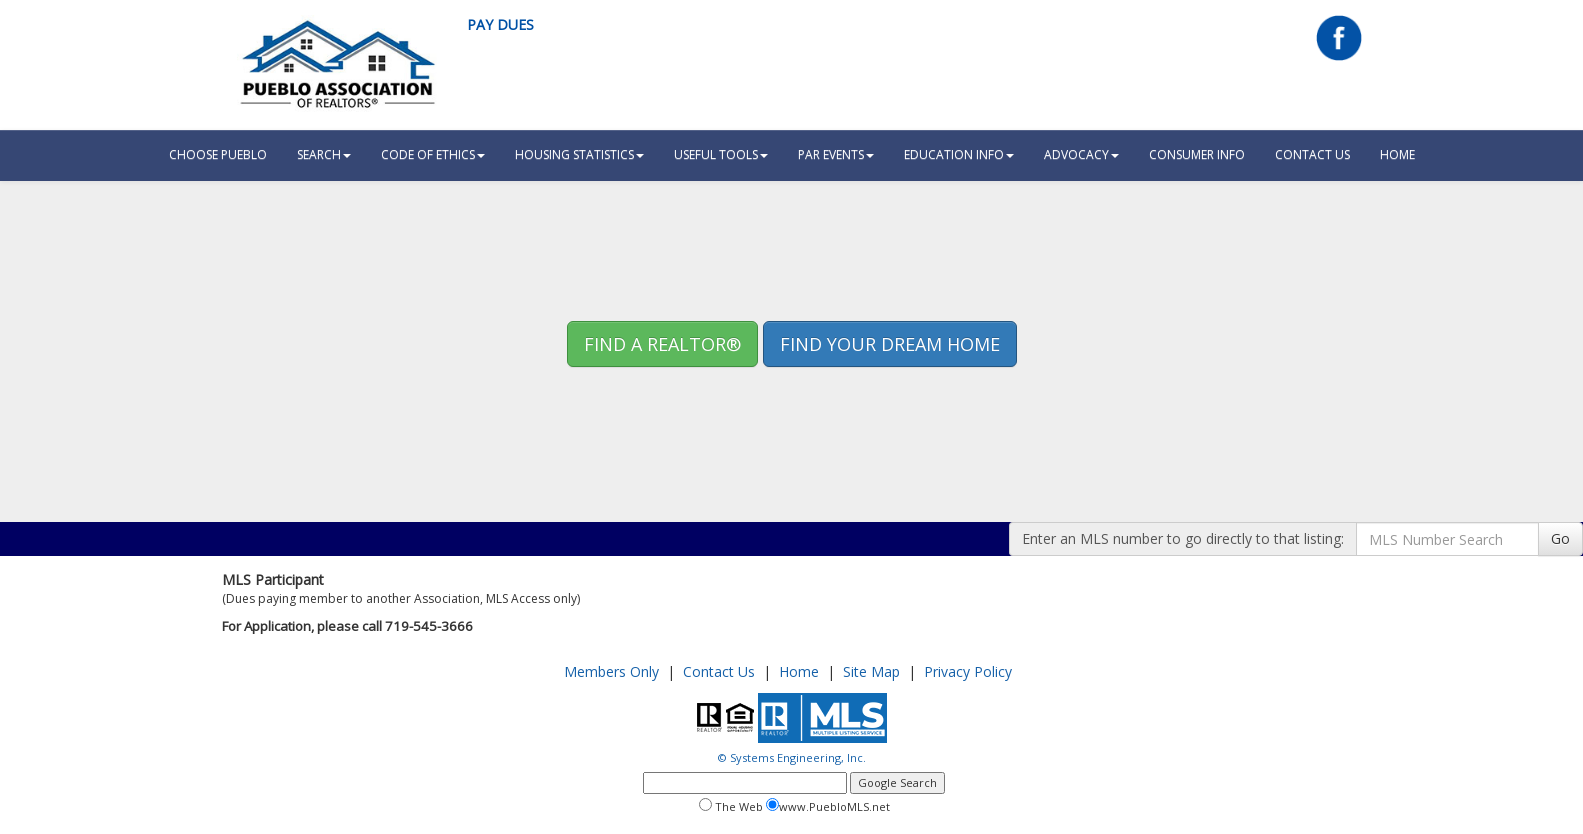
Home (799, 671)
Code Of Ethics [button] (433, 154)
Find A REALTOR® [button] (662, 344)
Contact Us (1312, 154)
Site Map (871, 671)
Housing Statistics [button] (579, 154)
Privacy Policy (968, 671)
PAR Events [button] (836, 154)
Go (1560, 538)
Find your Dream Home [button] (890, 344)
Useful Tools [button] (721, 154)
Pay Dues (500, 24)
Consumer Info (1197, 154)
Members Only (611, 671)
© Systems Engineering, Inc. (792, 757)
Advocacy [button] (1081, 154)
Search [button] (324, 154)
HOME (1397, 154)
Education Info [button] (959, 154)
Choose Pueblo (218, 154)
